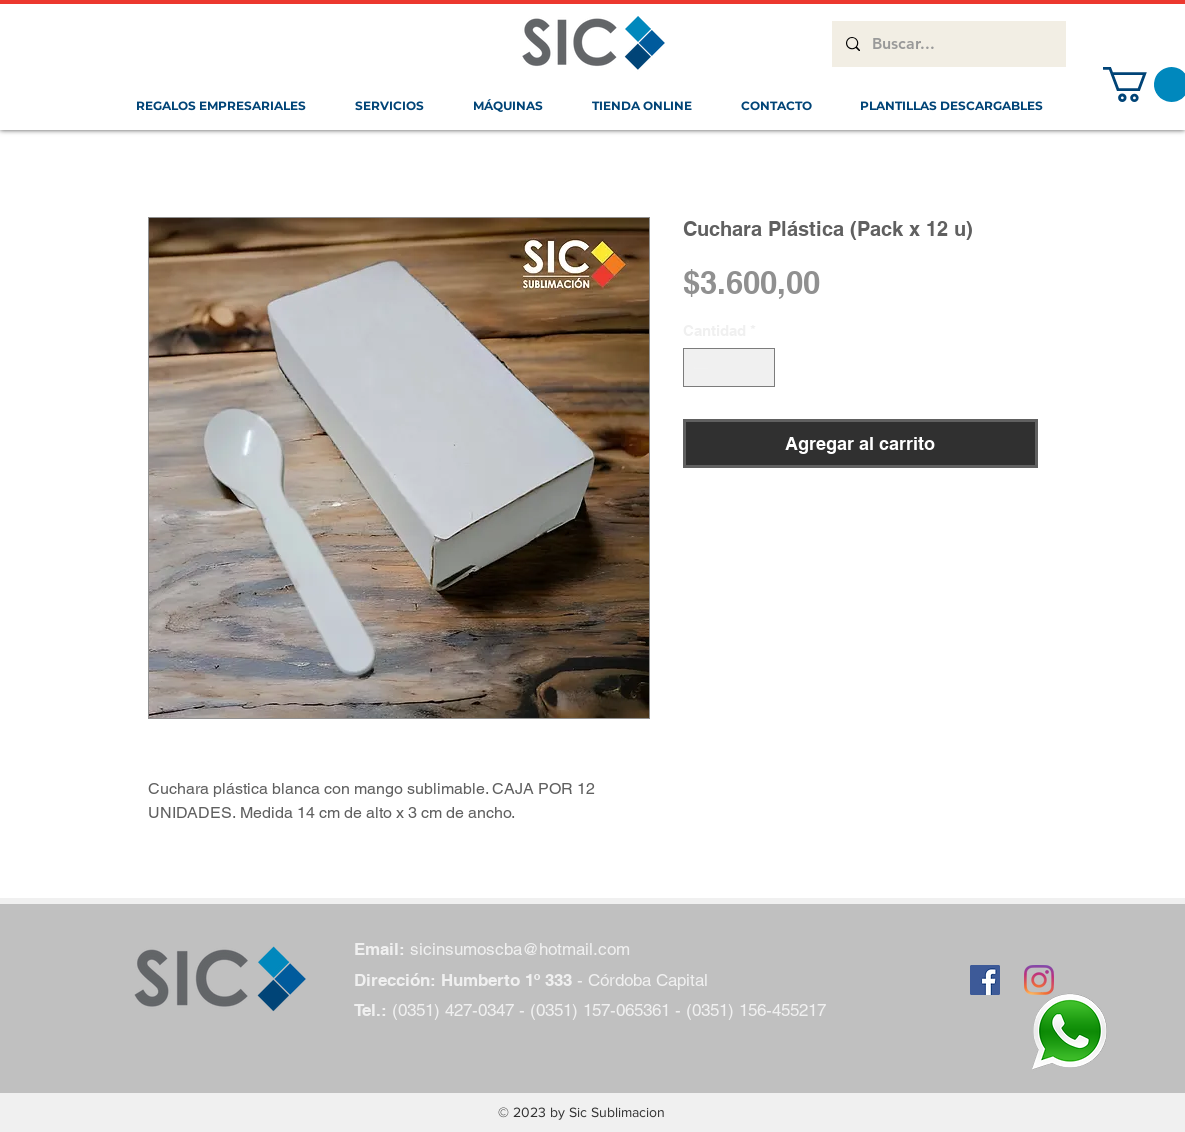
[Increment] (758, 367)
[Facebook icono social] (985, 980)
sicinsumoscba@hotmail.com (520, 949)
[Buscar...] (948, 44)
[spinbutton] (728, 367)
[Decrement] (699, 367)
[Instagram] (1039, 980)
